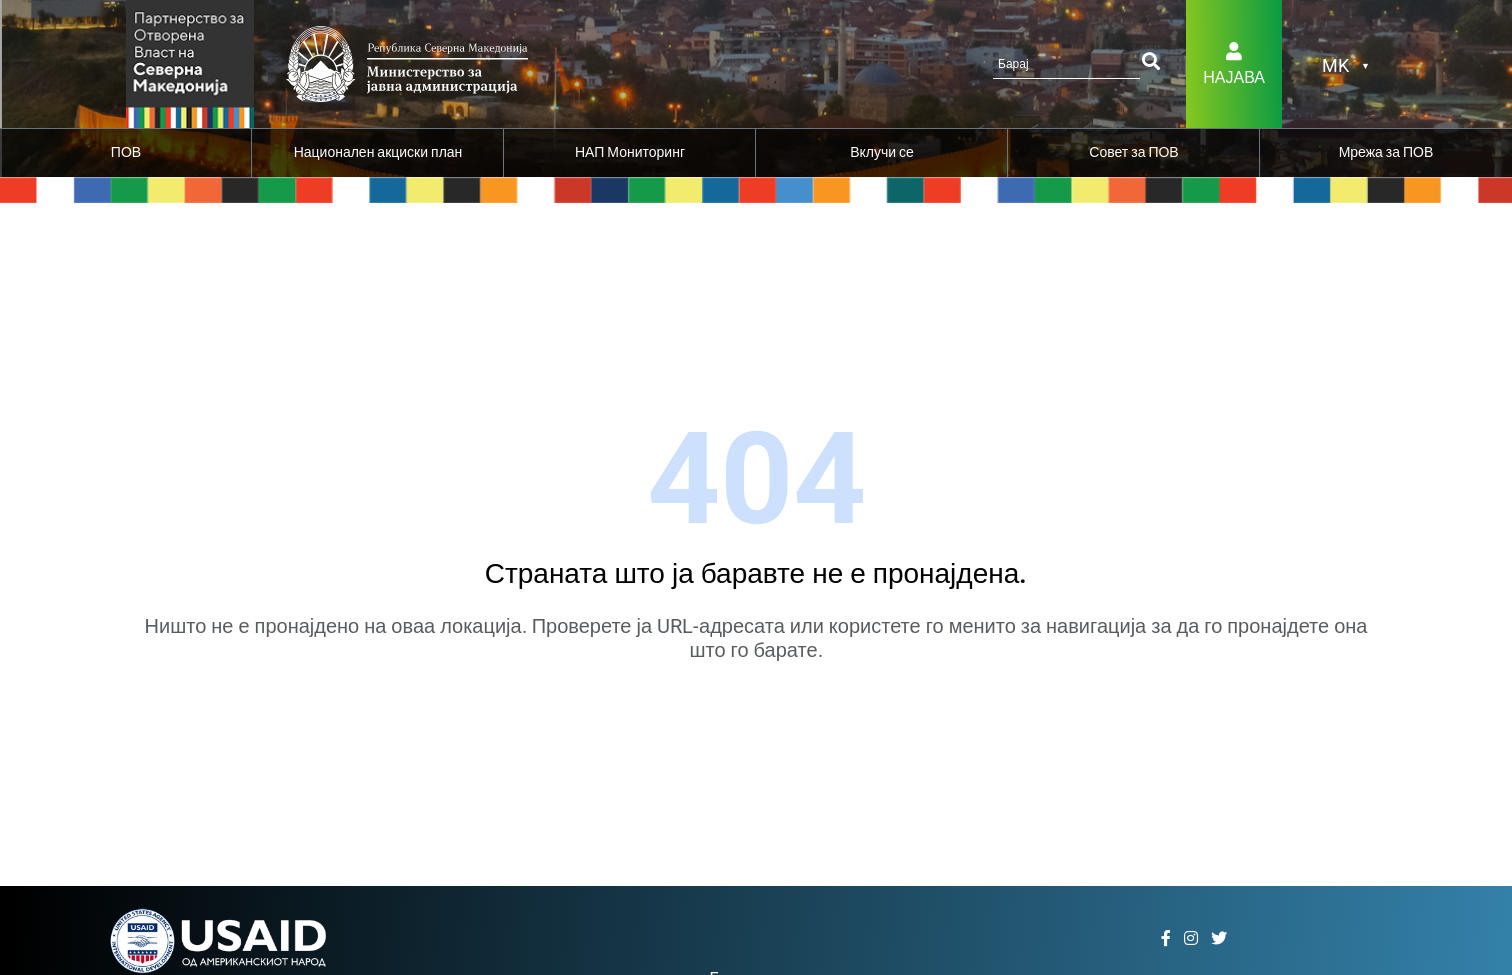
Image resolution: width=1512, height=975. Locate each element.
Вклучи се (882, 152)
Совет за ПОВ (1133, 152)
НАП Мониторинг (630, 152)
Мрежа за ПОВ (1386, 152)
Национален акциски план (378, 152)
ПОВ (126, 152)
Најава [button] (1234, 77)
